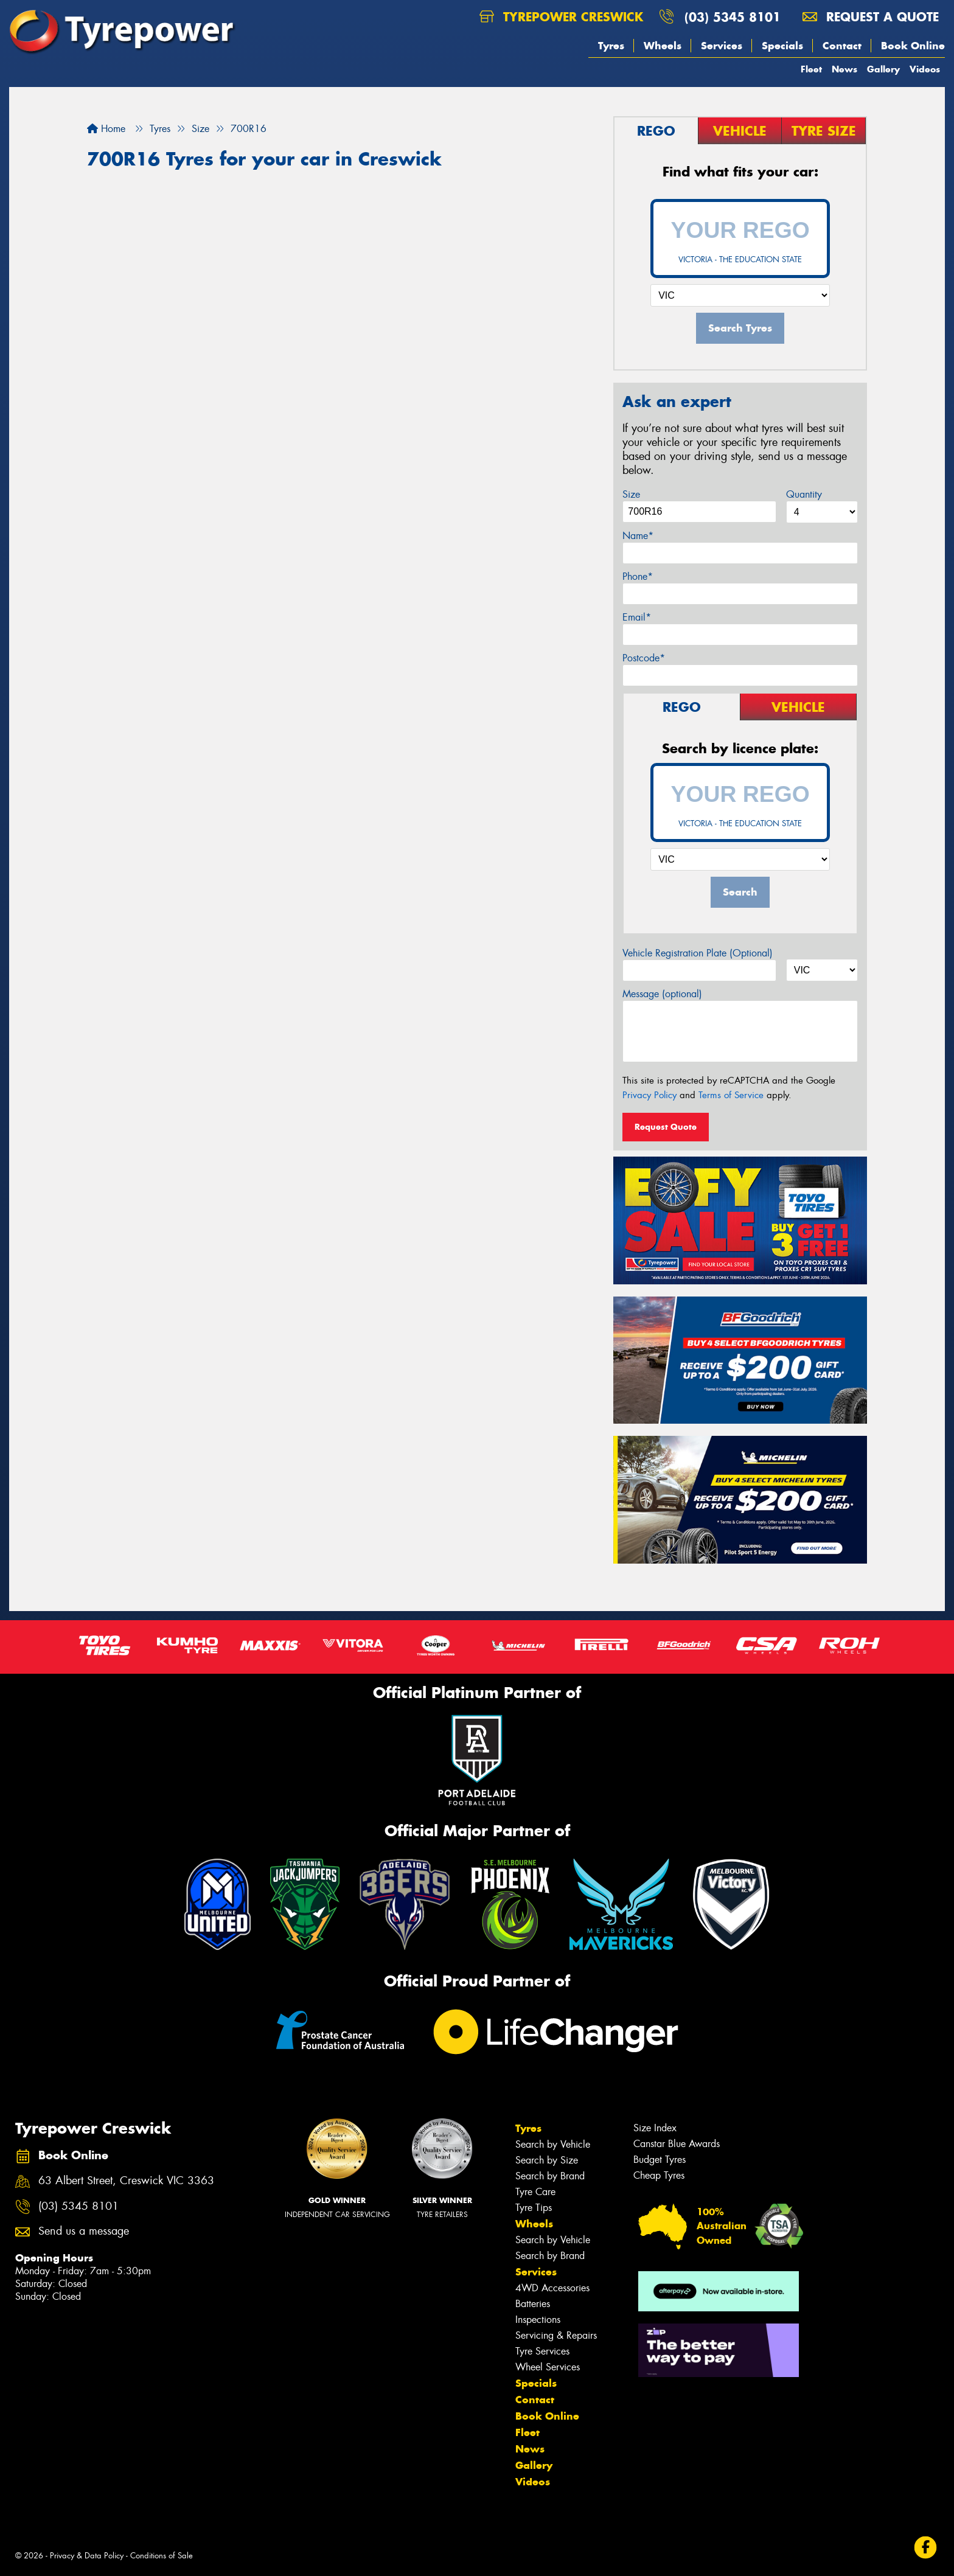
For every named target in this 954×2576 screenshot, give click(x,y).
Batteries (532, 2303)
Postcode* (643, 658)
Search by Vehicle (552, 2144)
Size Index (655, 2128)
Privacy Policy (649, 1095)
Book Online (913, 45)
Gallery (883, 69)
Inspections (537, 2319)
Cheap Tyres (658, 2175)
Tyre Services (542, 2351)
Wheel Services (547, 2367)
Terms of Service (731, 1095)
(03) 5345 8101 (732, 16)
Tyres (611, 45)
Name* (637, 535)
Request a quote (871, 16)
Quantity (804, 494)
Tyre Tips (533, 2207)
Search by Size (546, 2160)
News (844, 69)
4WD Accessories (552, 2288)
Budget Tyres (659, 2159)
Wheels (662, 45)
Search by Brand (550, 2176)
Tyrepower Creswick (561, 16)
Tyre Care (535, 2191)
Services (721, 45)
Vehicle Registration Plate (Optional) (697, 953)
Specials (782, 45)
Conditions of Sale (161, 2555)
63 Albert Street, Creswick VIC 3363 (126, 2181)
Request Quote (666, 1126)
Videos (925, 69)
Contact (842, 45)
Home (106, 128)
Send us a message (83, 2231)
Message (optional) (662, 993)
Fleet (811, 69)
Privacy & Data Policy (87, 2555)
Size (631, 494)
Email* (636, 617)
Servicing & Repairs (556, 2335)
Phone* (637, 576)
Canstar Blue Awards (676, 2143)
